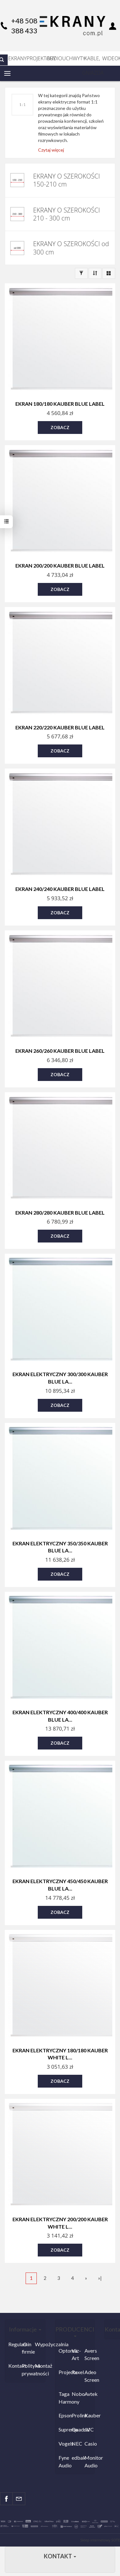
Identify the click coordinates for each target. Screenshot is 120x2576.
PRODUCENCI (74, 2331)
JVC (89, 2429)
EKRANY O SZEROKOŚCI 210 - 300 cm (66, 214)
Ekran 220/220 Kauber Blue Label (60, 727)
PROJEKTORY (37, 58)
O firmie (27, 2348)
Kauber (89, 2415)
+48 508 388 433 (24, 25)
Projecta (63, 2372)
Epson (63, 2415)
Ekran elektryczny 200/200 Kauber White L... (60, 2223)
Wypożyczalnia (40, 2344)
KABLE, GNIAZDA (92, 60)
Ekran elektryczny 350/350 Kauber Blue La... (60, 1547)
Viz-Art (76, 2354)
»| (100, 2278)
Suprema (63, 2429)
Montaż (40, 2366)
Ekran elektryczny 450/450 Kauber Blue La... (60, 1884)
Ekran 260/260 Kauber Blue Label (60, 1051)
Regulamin (13, 2344)
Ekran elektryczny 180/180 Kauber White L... (60, 2054)
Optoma (63, 2350)
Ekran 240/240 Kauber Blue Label (60, 889)
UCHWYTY (72, 58)
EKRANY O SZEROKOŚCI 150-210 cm (66, 180)
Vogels (63, 2443)
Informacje (25, 2329)
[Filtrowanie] (81, 273)
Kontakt (13, 2366)
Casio (89, 2443)
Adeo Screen (89, 2376)
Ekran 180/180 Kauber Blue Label (60, 404)
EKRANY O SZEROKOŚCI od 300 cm (71, 247)
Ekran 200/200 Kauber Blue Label (60, 565)
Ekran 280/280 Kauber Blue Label (60, 1212)
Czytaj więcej (51, 150)
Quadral (77, 2429)
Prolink (77, 2415)
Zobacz (60, 427)
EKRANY (17, 58)
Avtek (89, 2394)
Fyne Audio (63, 2461)
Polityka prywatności (27, 2369)
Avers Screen (89, 2354)
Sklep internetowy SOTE (100, 2540)
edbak (77, 2458)
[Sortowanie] (95, 273)
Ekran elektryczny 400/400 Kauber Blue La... (60, 1716)
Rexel (77, 2372)
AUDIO (54, 58)
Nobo (77, 2394)
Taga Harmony (63, 2398)
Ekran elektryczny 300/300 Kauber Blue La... (60, 1377)
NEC (77, 2443)
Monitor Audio (89, 2461)
